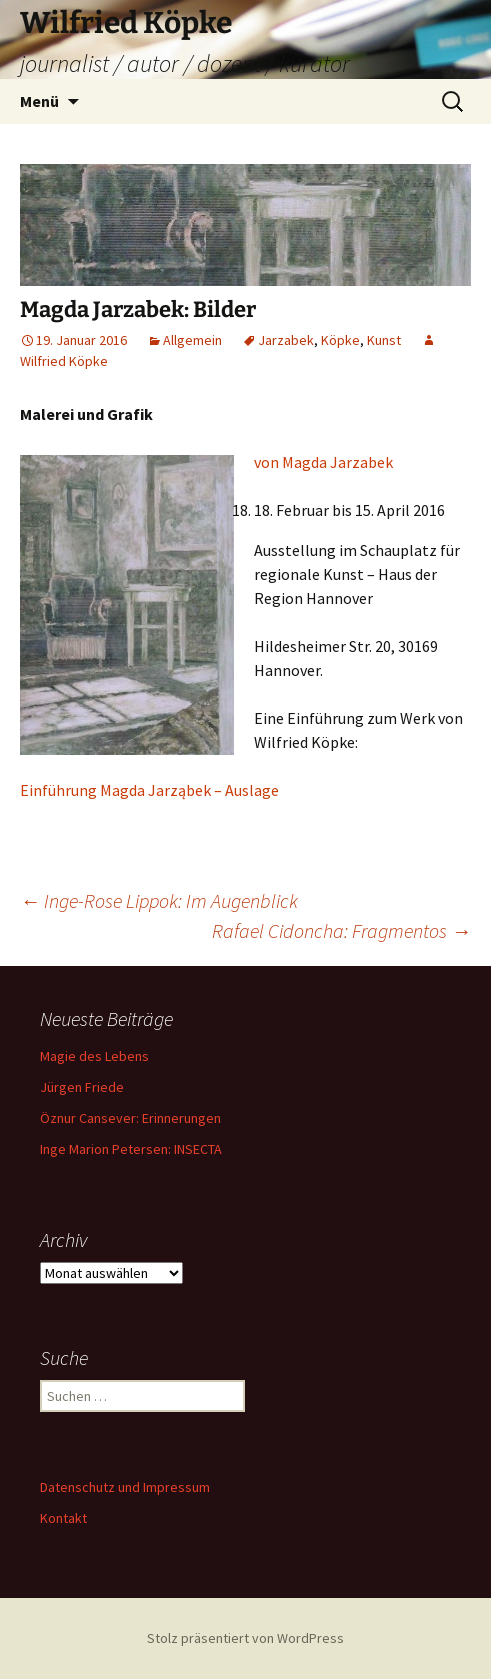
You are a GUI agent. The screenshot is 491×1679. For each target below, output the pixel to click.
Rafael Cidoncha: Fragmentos (341, 930)
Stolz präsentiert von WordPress (245, 1638)
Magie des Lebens (94, 1056)
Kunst (384, 340)
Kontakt (63, 1518)
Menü (39, 101)
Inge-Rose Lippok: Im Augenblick (159, 900)
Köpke (340, 340)
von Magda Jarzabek (323, 462)
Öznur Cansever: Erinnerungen (130, 1118)
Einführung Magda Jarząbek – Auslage (149, 790)
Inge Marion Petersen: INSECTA (131, 1149)
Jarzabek (286, 340)
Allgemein (192, 340)
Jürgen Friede (82, 1087)
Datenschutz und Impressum (125, 1487)
